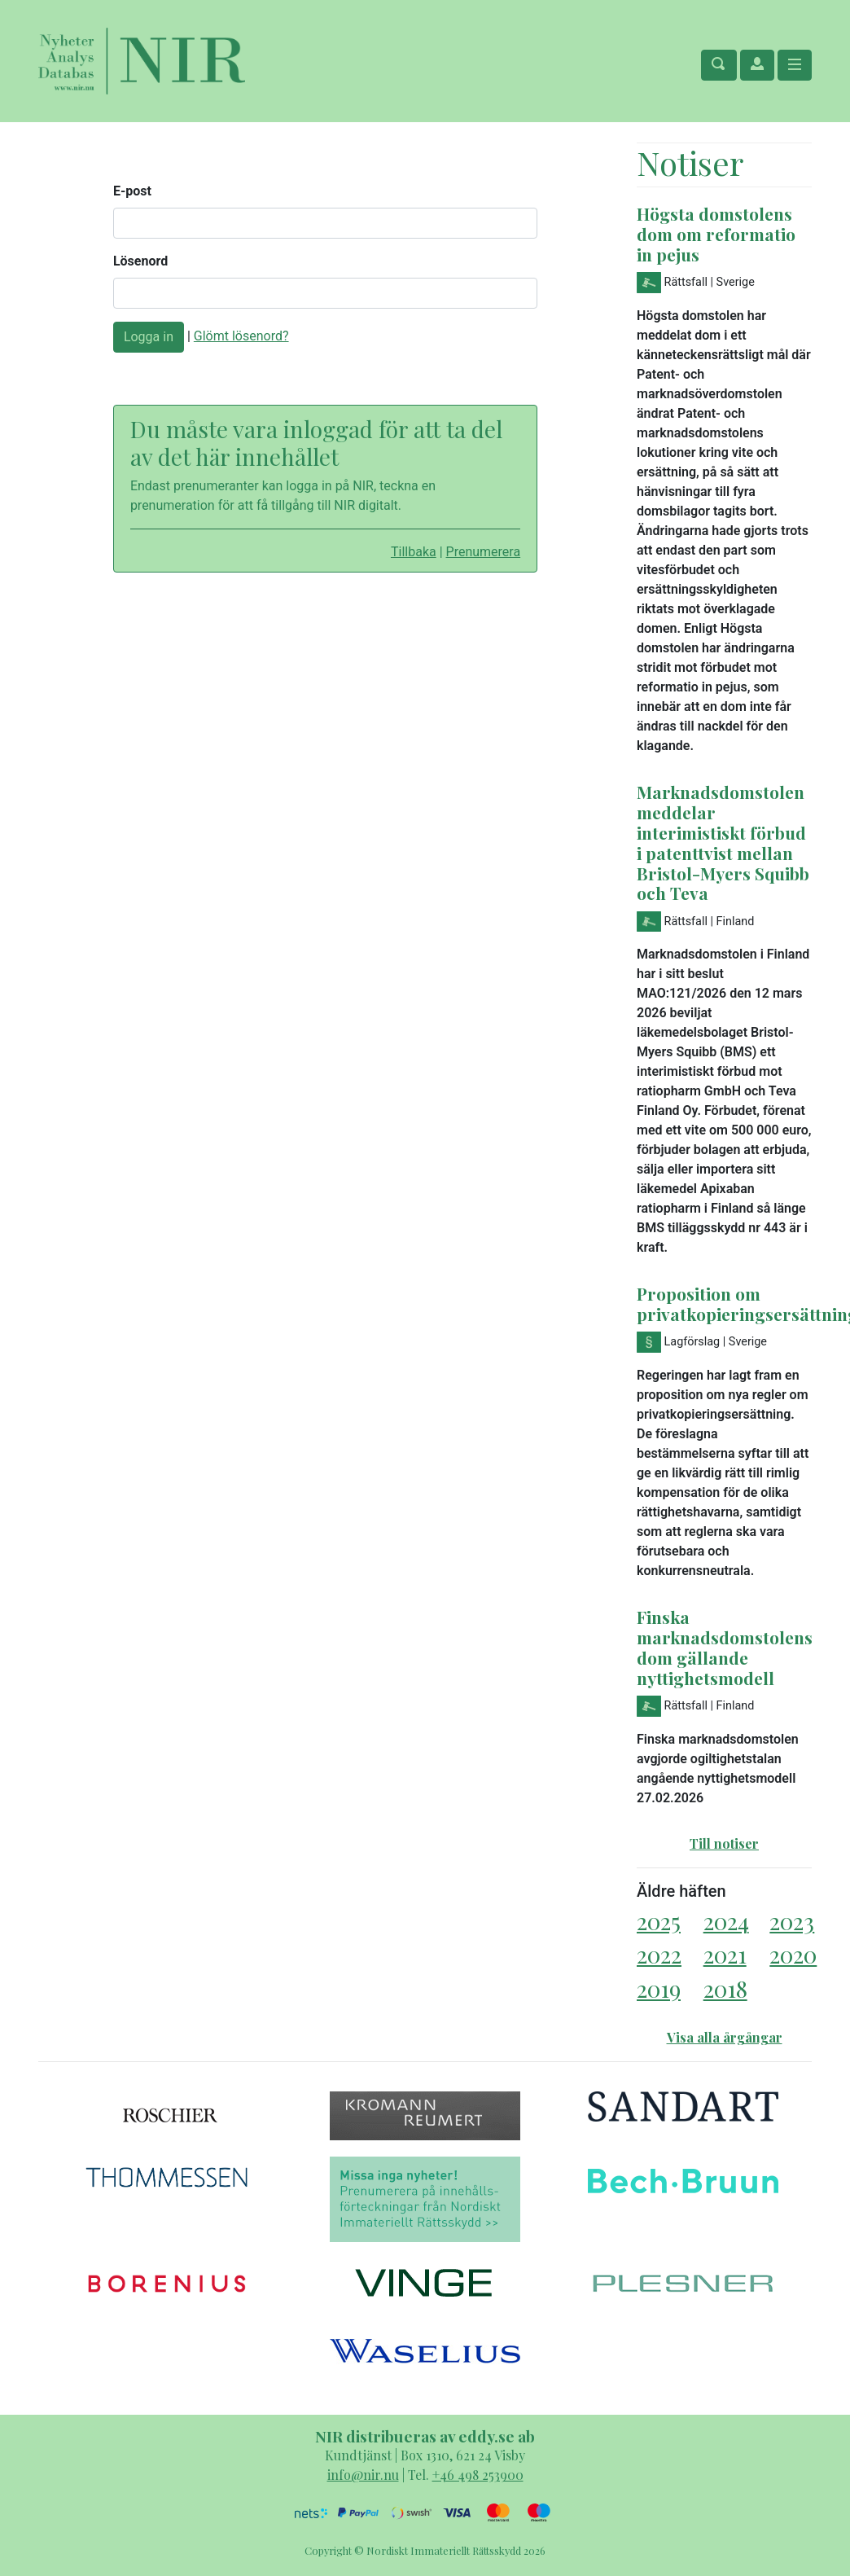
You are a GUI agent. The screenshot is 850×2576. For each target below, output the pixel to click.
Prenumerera (483, 552)
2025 (659, 1921)
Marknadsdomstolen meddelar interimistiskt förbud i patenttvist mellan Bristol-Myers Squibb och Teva (723, 842)
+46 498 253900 (478, 2474)
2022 (659, 1954)
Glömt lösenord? (241, 336)
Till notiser (724, 1843)
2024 (726, 1921)
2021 (725, 1954)
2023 (791, 1921)
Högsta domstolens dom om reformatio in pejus (716, 233)
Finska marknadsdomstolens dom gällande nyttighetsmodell (725, 1647)
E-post (132, 191)
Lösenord (140, 261)
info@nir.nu (363, 2474)
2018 (725, 1988)
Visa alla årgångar (724, 2037)
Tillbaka (413, 552)
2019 (659, 1988)
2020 (793, 1954)
